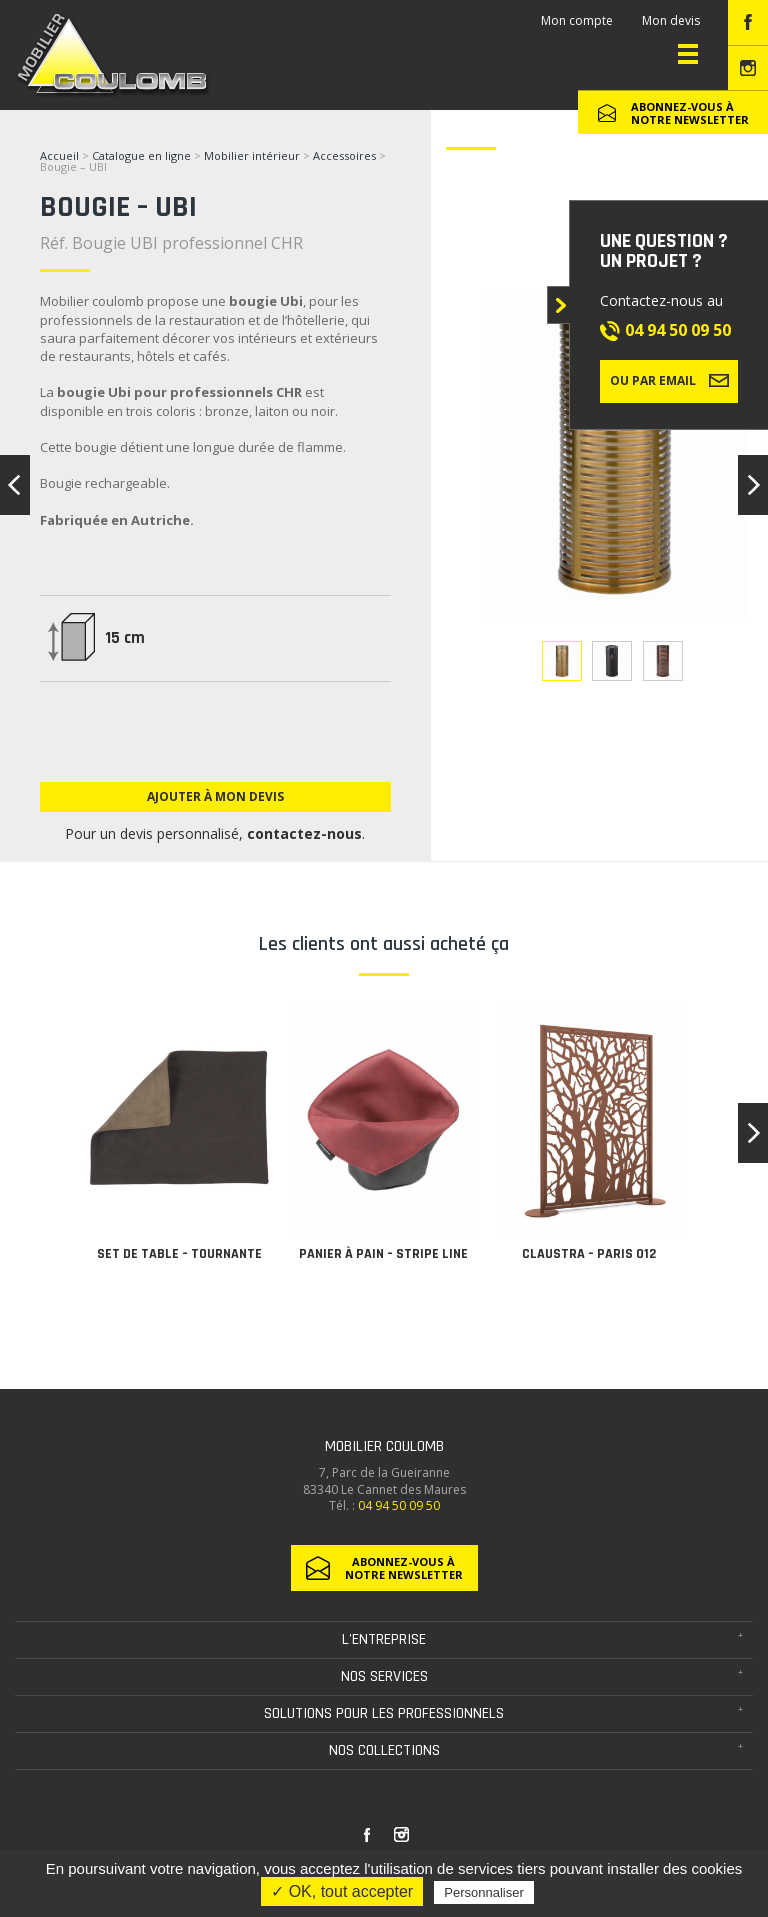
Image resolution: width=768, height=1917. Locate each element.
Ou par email (669, 380)
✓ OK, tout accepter (342, 1891)
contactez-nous (304, 833)
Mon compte (577, 20)
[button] (753, 1133)
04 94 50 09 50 (678, 330)
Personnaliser (484, 1892)
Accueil (59, 155)
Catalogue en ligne (141, 155)
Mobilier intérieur (252, 155)
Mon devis (671, 20)
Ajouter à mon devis (215, 796)
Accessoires (344, 155)
